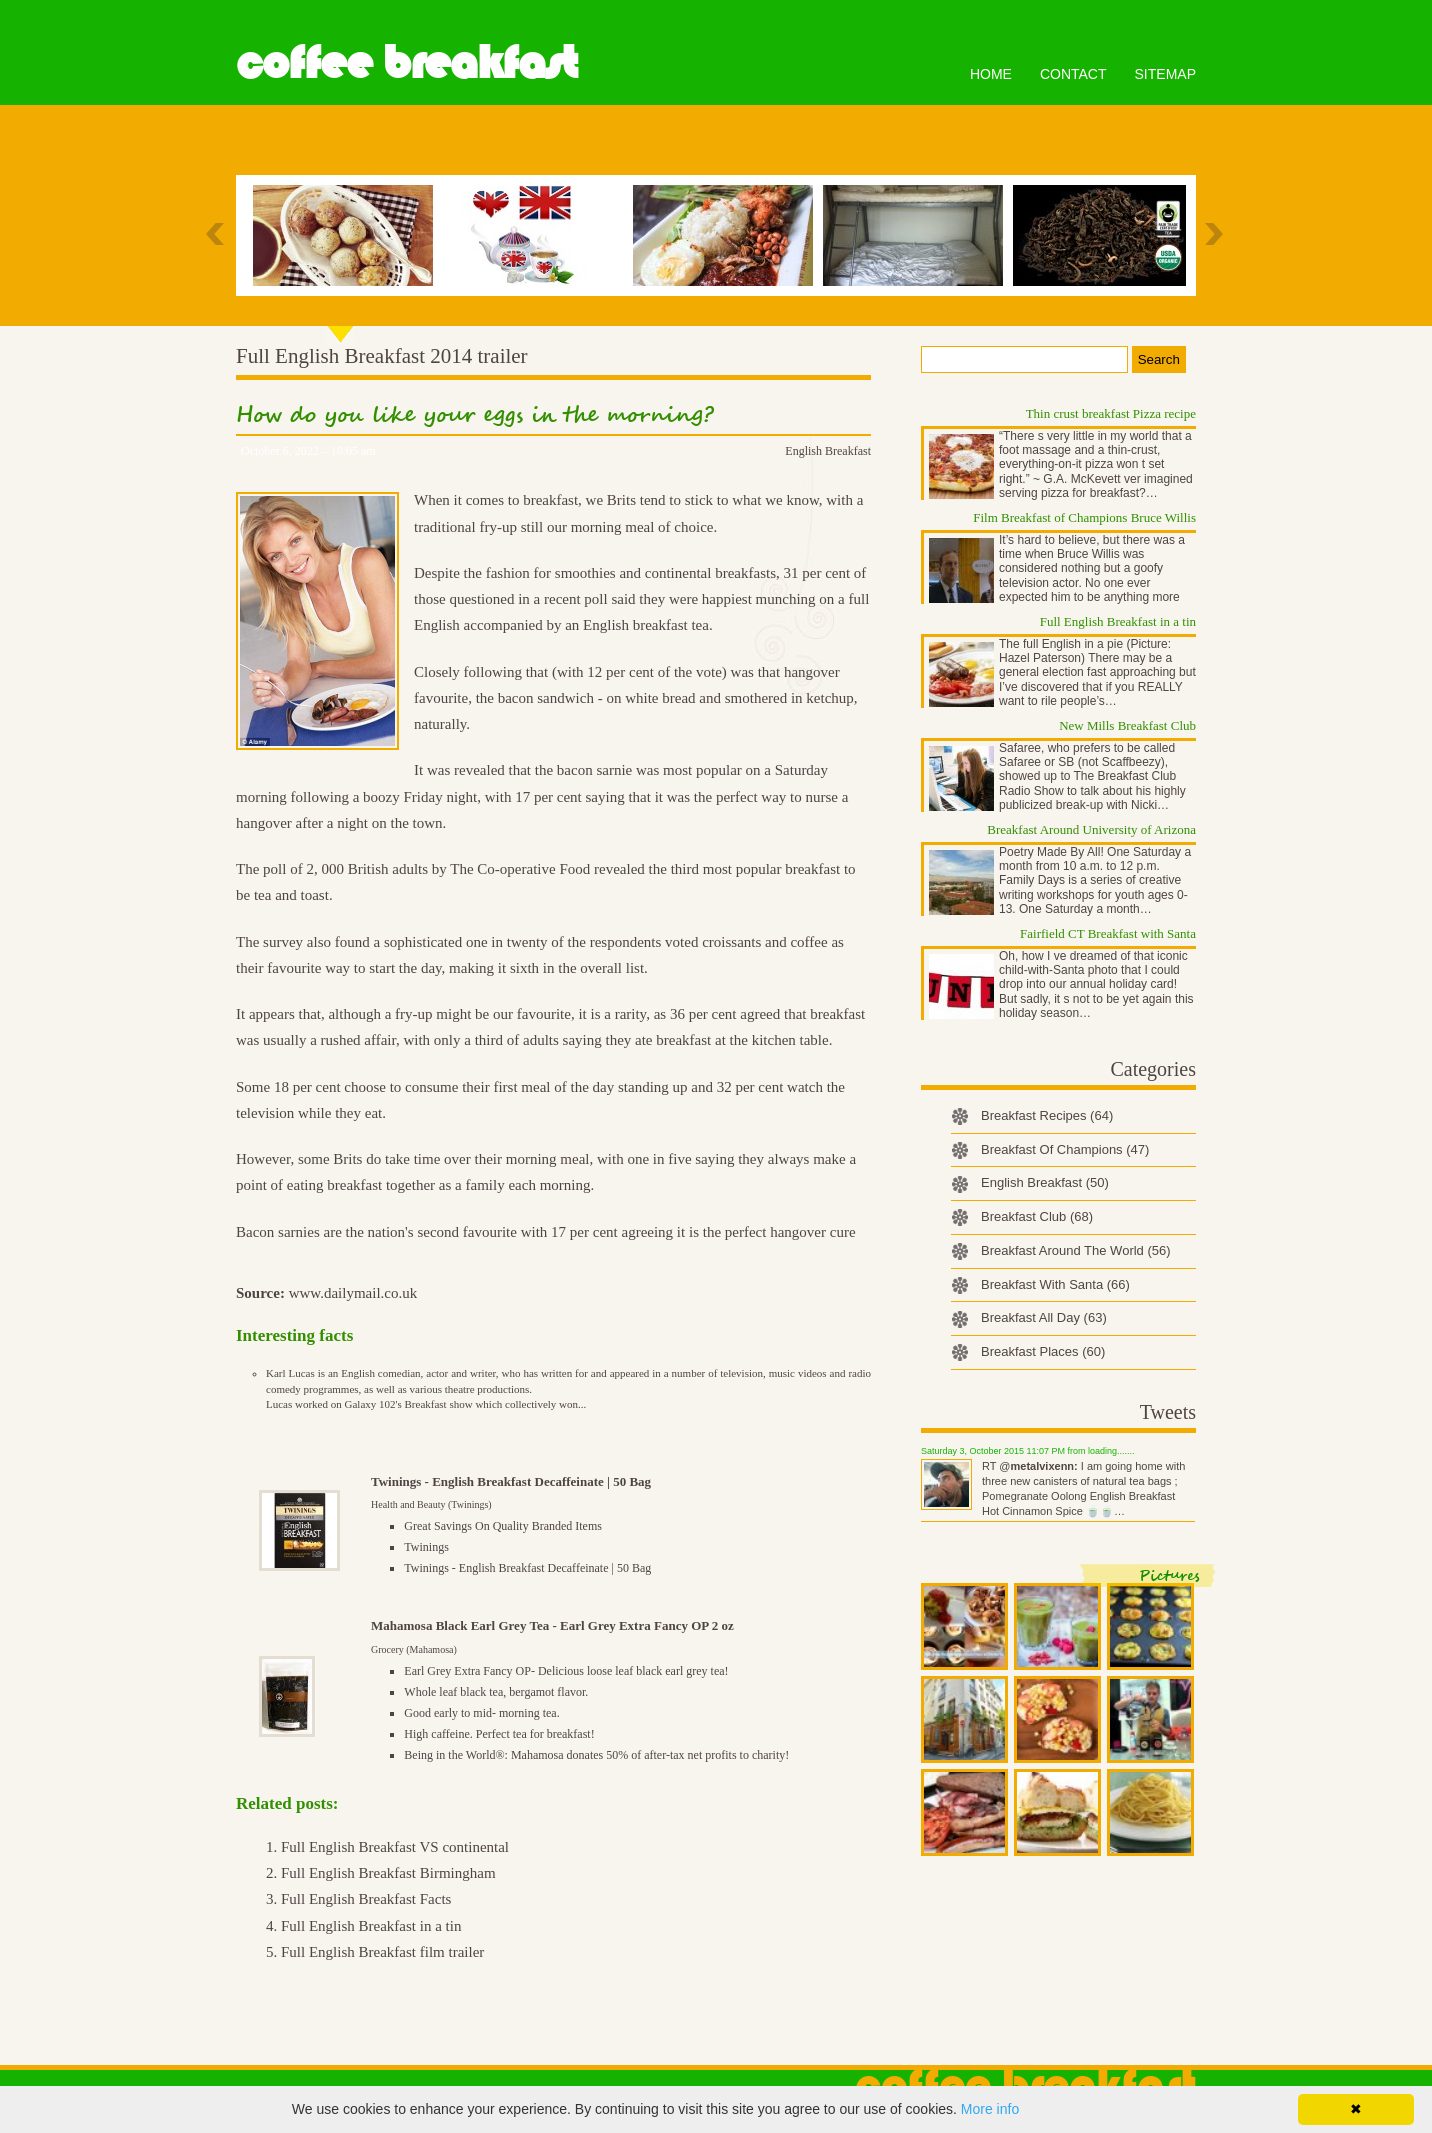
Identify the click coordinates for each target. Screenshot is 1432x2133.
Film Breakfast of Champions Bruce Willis (1084, 517)
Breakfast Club (1037, 1216)
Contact (1073, 74)
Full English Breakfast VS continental (395, 1847)
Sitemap (1165, 74)
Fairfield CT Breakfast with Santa (1108, 933)
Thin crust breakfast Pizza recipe (1111, 413)
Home (991, 74)
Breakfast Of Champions (1065, 1149)
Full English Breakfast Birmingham (388, 1873)
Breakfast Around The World (1076, 1250)
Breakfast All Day (1044, 1317)
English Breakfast (828, 451)
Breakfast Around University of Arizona (1091, 829)
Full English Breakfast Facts (366, 1899)
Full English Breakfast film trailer (382, 1952)
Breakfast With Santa (1055, 1284)
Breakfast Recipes (1047, 1115)
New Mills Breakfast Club (1127, 725)
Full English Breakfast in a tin (371, 1926)
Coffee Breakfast (406, 63)
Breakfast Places (1043, 1351)
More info (990, 2109)
